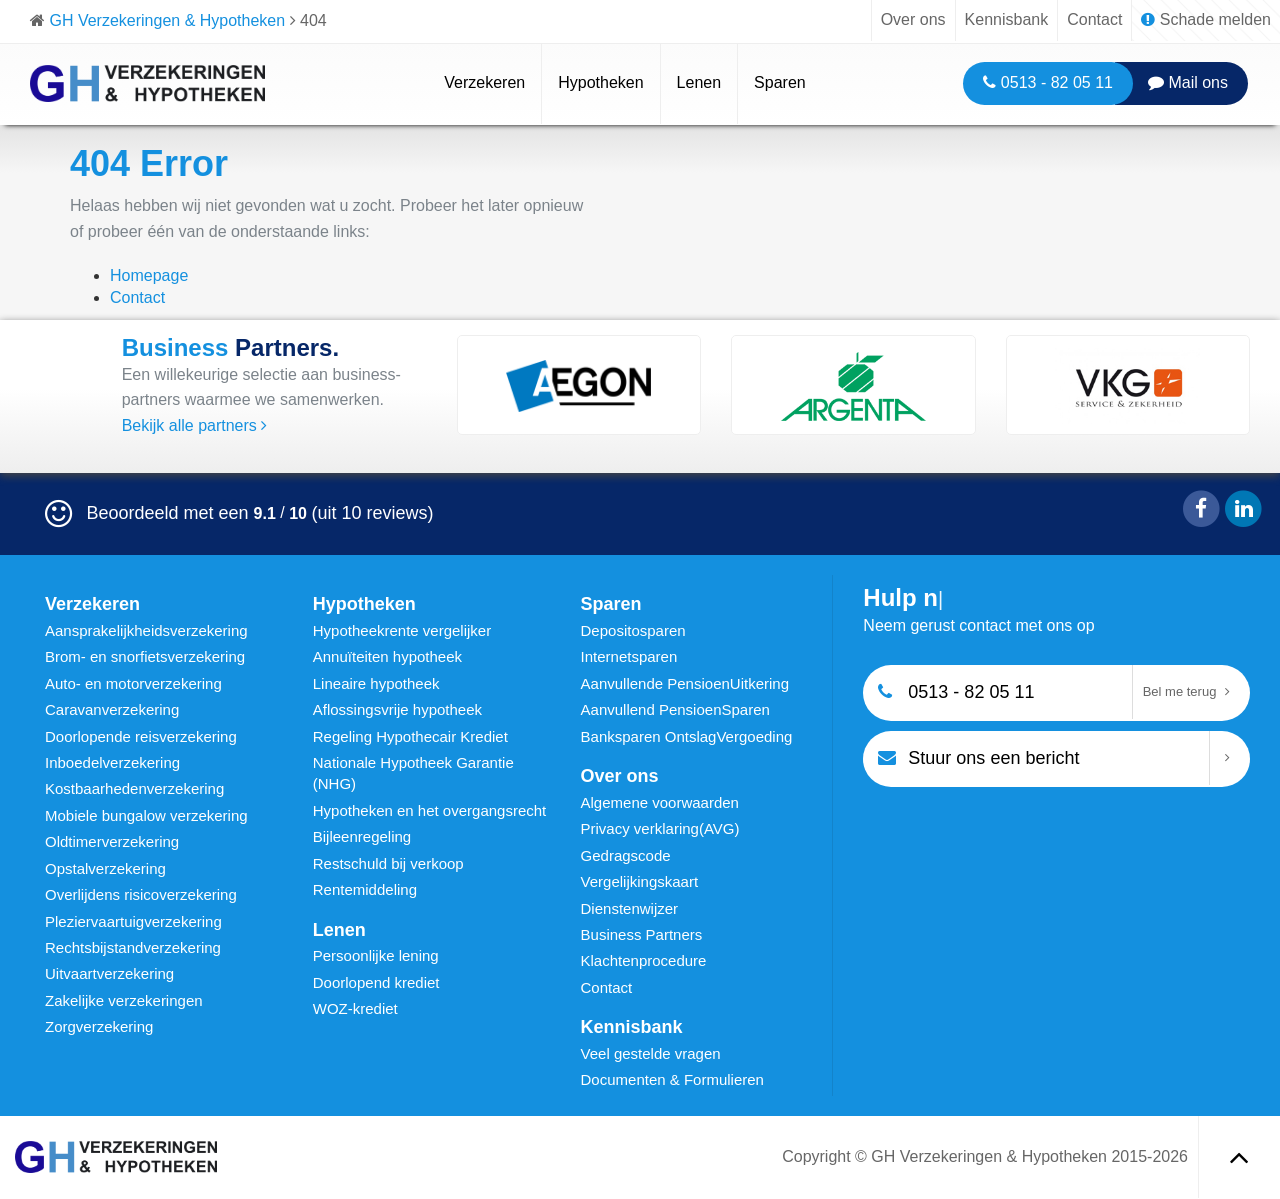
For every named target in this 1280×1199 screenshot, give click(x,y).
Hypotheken (600, 82)
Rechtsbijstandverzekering (133, 947)
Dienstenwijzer (630, 908)
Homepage (149, 275)
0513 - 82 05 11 (1048, 82)
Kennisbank (1007, 19)
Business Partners (642, 934)
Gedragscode (626, 855)
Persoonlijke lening (376, 955)
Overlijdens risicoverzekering (141, 894)
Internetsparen (629, 656)
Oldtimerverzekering (112, 841)
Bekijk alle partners (195, 425)
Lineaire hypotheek (376, 683)
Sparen (780, 82)
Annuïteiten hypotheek (387, 656)
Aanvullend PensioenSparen (675, 709)
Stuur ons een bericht (978, 756)
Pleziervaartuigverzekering (133, 921)
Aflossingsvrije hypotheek (397, 709)
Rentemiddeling (365, 889)
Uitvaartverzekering (109, 973)
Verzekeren (484, 82)
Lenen (699, 82)
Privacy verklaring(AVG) (660, 828)
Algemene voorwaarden (660, 802)
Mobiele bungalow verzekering (146, 815)
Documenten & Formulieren (672, 1079)
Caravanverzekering (112, 709)
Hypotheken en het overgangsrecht (430, 810)
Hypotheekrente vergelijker (402, 630)
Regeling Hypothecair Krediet (410, 736)
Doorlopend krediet (376, 982)
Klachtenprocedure (644, 960)
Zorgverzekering (99, 1026)
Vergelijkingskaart (640, 881)
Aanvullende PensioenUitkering (685, 683)
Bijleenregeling (362, 836)
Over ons (913, 19)
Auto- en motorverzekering (133, 683)
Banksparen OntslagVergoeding (687, 736)
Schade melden (1206, 19)
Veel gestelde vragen (651, 1053)
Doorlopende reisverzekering (141, 736)
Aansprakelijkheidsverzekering (146, 630)
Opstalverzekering (105, 868)
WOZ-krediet (355, 1008)
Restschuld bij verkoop (388, 863)
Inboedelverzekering (112, 762)
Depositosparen (633, 630)
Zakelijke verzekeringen (124, 1000)
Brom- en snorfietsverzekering (145, 656)
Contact (1094, 19)
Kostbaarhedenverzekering (134, 788)
